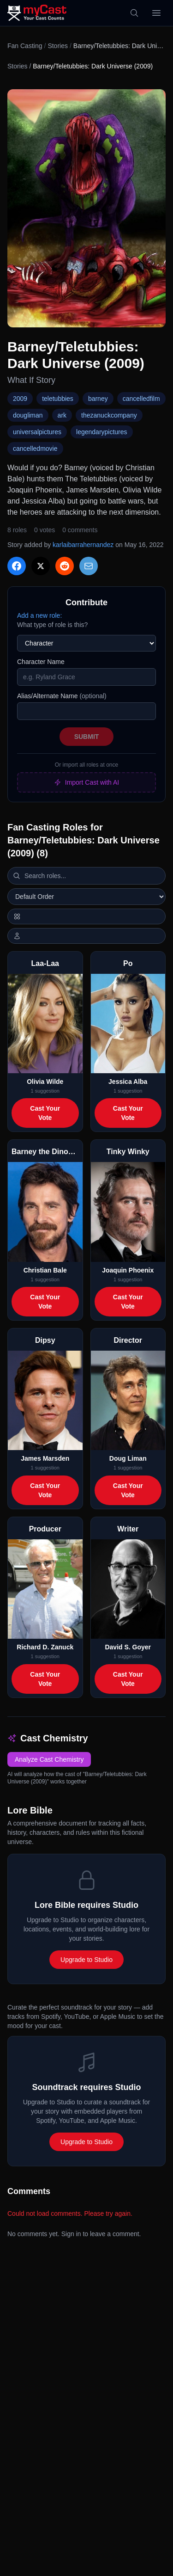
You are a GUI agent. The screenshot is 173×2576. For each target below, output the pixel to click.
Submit (86, 736)
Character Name (41, 661)
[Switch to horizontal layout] (86, 916)
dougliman (28, 415)
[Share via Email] (88, 566)
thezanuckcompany (109, 415)
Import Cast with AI (86, 782)
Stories (58, 45)
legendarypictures (101, 432)
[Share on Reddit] (64, 566)
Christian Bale (45, 1270)
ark (62, 415)
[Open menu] (156, 13)
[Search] (134, 13)
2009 (20, 398)
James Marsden (45, 1458)
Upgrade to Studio (86, 1959)
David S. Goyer (128, 1647)
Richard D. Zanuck (45, 1647)
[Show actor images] (86, 936)
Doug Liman (128, 1458)
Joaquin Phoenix (128, 1270)
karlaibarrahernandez (83, 544)
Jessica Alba (127, 1081)
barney (98, 398)
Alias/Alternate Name (62, 696)
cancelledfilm (141, 398)
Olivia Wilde (45, 1081)
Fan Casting (24, 45)
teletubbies (57, 398)
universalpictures (37, 432)
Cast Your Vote (45, 1113)
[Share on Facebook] (16, 566)
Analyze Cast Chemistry (49, 1759)
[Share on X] (40, 566)
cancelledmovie (35, 448)
